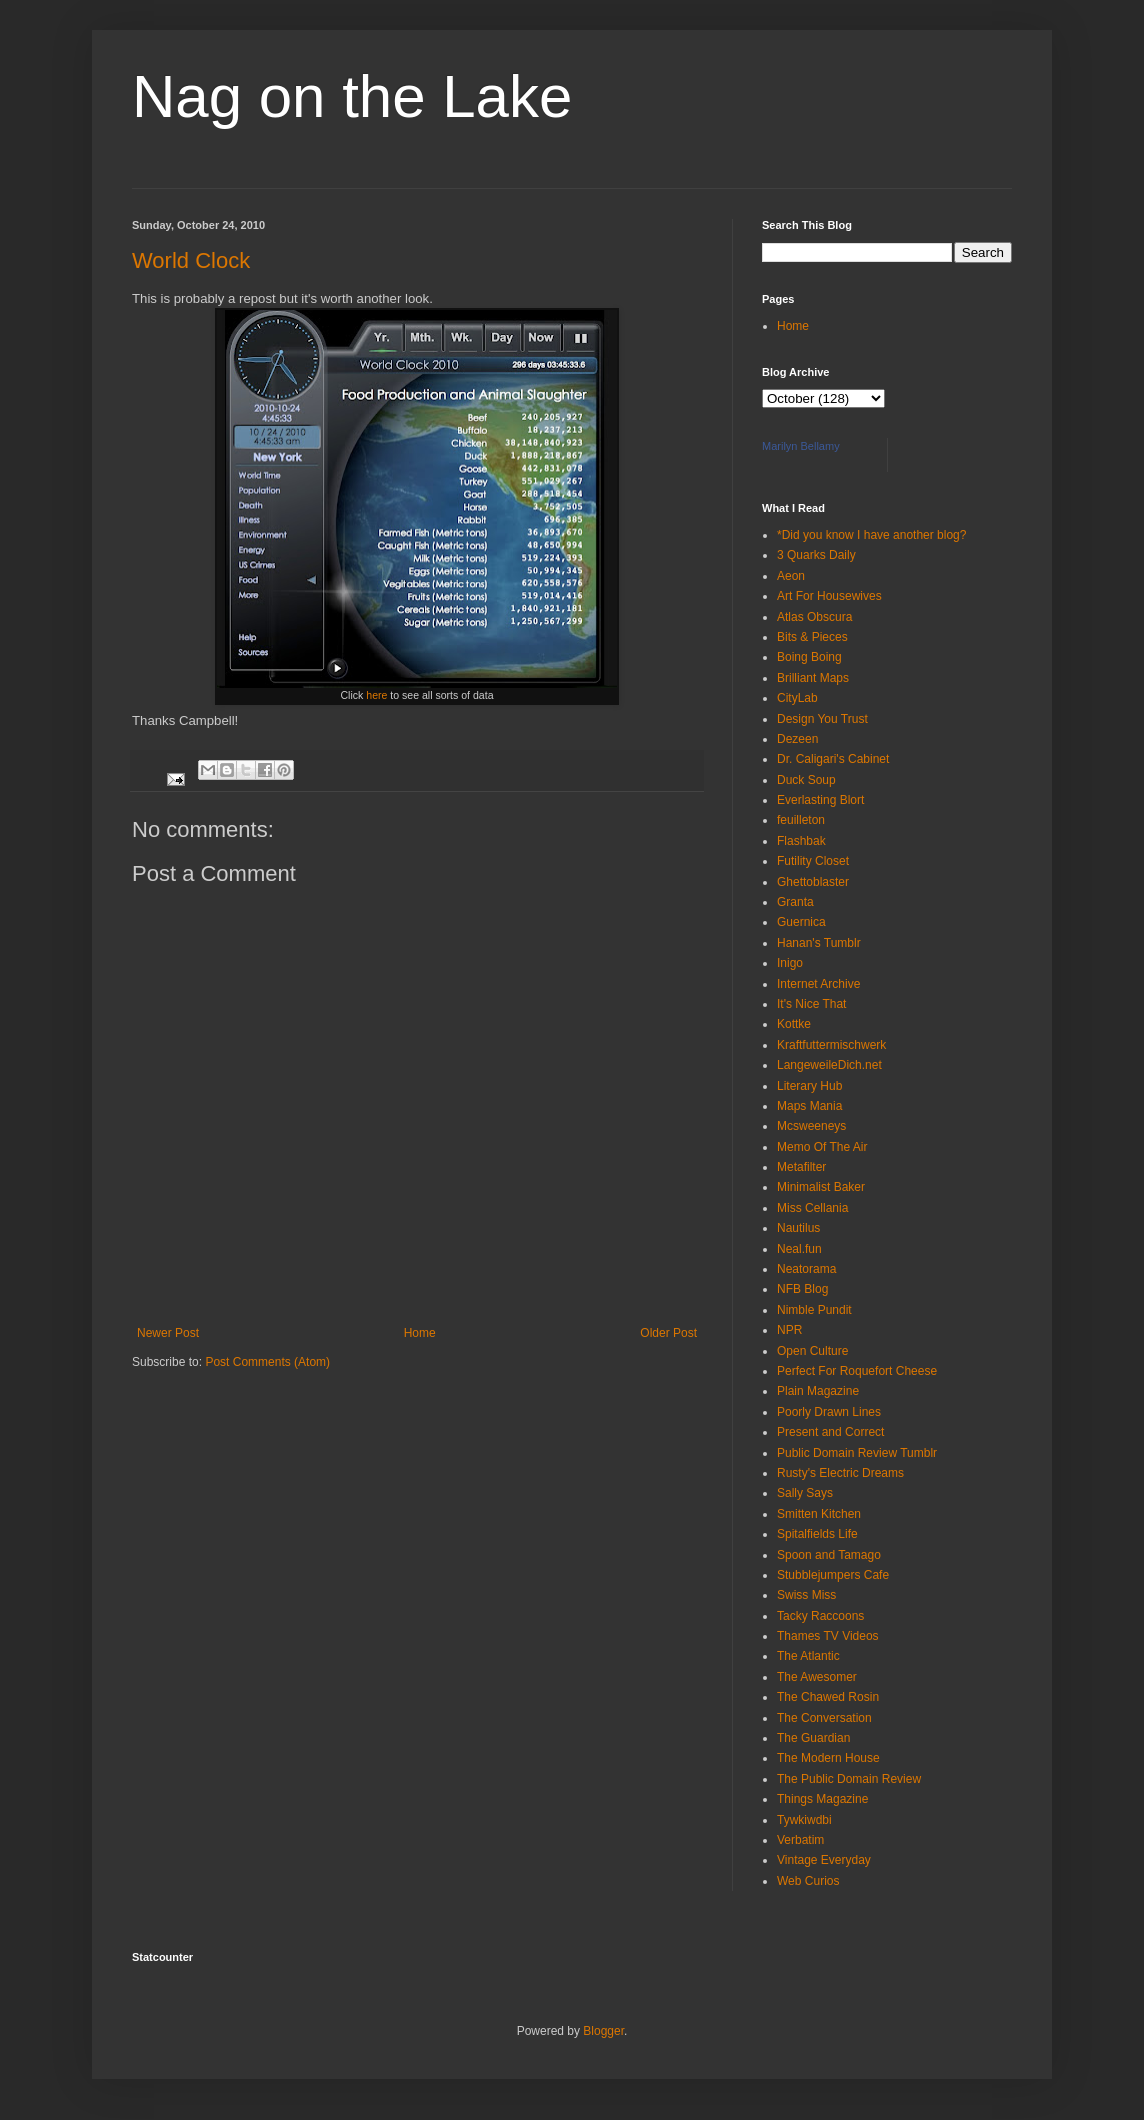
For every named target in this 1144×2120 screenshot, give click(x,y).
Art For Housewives (829, 596)
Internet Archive (818, 984)
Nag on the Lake (352, 96)
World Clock (191, 260)
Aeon (791, 576)
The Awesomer (817, 1677)
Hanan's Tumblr (819, 943)
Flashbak (801, 841)
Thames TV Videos (828, 1636)
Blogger (603, 2031)
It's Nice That (811, 1004)
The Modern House (828, 1758)
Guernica (801, 922)
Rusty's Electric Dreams (840, 1473)
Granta (795, 902)
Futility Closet (813, 861)
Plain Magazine (818, 1391)
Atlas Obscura (814, 617)
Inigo (790, 963)
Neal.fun (799, 1249)
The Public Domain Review (849, 1779)
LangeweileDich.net (829, 1065)
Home (420, 1333)
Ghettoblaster (813, 882)
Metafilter (801, 1167)
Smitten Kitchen (819, 1514)
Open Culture (812, 1351)
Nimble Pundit (814, 1310)
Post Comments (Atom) (267, 1362)
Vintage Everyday (824, 1860)
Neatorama (806, 1269)
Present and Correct (830, 1432)
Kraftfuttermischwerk (831, 1045)
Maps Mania (809, 1106)
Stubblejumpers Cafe (833, 1575)
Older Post (668, 1333)
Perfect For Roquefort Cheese (857, 1371)
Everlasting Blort (820, 800)
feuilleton (801, 820)
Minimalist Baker (821, 1187)
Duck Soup (806, 780)
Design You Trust (822, 719)
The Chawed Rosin (828, 1697)
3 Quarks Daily (816, 555)
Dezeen (797, 739)
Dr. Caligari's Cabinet (833, 759)
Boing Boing (809, 657)
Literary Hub (809, 1086)
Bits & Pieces (812, 637)
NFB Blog (802, 1289)
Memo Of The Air (822, 1147)
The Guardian (813, 1738)
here (378, 695)
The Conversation (824, 1718)
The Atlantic (808, 1656)
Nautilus (798, 1228)
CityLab (797, 698)
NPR (789, 1330)
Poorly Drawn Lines (829, 1412)
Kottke (794, 1024)
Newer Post (168, 1333)
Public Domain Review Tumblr (857, 1453)
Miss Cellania (812, 1208)
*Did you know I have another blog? (871, 535)
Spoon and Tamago (829, 1555)
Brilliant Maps (813, 678)
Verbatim (800, 1840)
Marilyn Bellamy (801, 446)
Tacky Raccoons (820, 1616)
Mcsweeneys (811, 1126)
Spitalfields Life (817, 1534)
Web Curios (808, 1881)
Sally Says (805, 1493)
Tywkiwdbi (804, 1820)
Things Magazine (822, 1799)
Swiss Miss (806, 1595)
